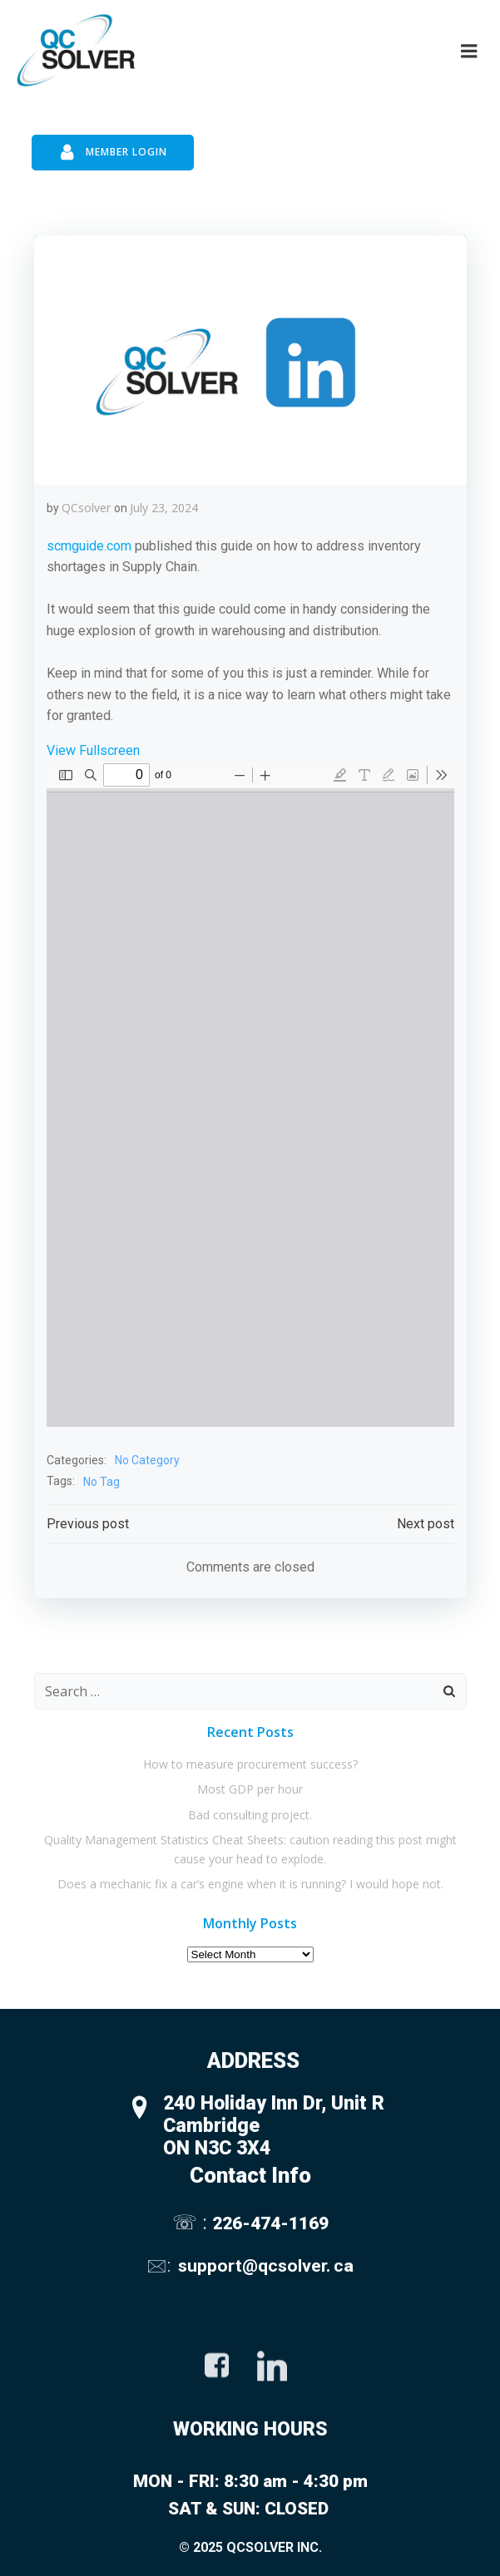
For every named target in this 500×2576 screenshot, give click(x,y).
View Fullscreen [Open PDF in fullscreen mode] (93, 750)
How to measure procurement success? (250, 1764)
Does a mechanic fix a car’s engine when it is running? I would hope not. (250, 1884)
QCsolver (86, 508)
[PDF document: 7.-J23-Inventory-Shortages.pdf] (250, 1094)
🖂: (160, 2265)
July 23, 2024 (164, 508)
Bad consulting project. (250, 1815)
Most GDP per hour (250, 1789)
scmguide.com (89, 546)
